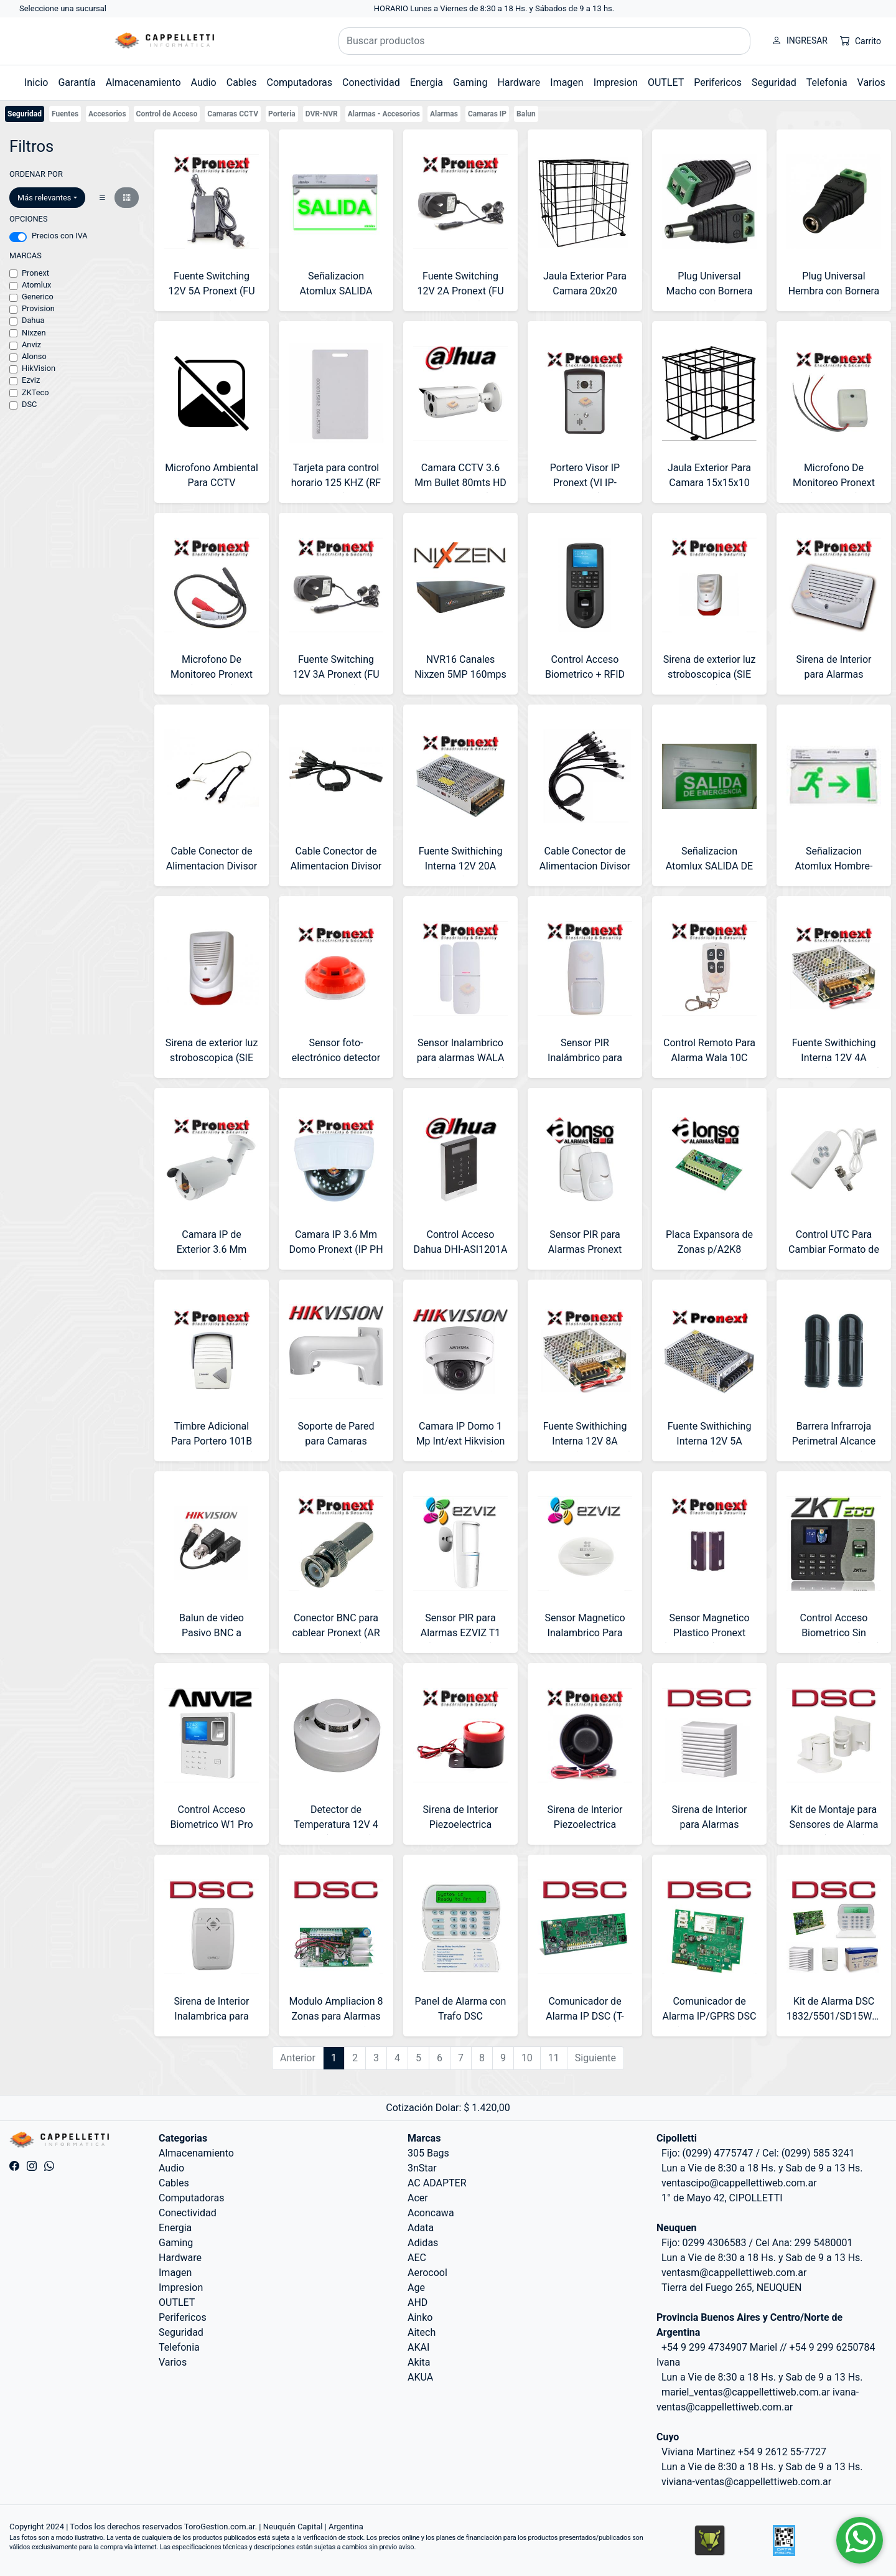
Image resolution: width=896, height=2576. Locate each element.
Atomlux (36, 284)
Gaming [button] (470, 82)
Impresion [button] (616, 82)
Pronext (35, 273)
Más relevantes (44, 197)
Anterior (297, 2058)
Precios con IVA (60, 235)
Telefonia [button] (826, 82)
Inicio (36, 82)
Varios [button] (871, 82)
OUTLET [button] (666, 82)
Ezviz (31, 380)
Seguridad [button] (774, 82)
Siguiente (595, 2058)
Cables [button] (241, 82)
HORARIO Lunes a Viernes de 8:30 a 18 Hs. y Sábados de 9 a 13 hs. (494, 8)
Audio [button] (204, 82)
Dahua (33, 320)
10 (527, 2058)
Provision (38, 308)
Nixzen (34, 332)
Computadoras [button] (299, 82)
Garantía (76, 82)
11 (553, 2058)
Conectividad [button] (371, 82)
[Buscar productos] (544, 41)
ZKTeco (35, 392)
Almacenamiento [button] (143, 82)
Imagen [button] (566, 82)
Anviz (31, 344)
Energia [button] (426, 82)
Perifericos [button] (718, 82)
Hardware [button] (518, 82)
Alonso (34, 356)
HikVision (38, 368)
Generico (38, 296)
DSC (29, 404)
